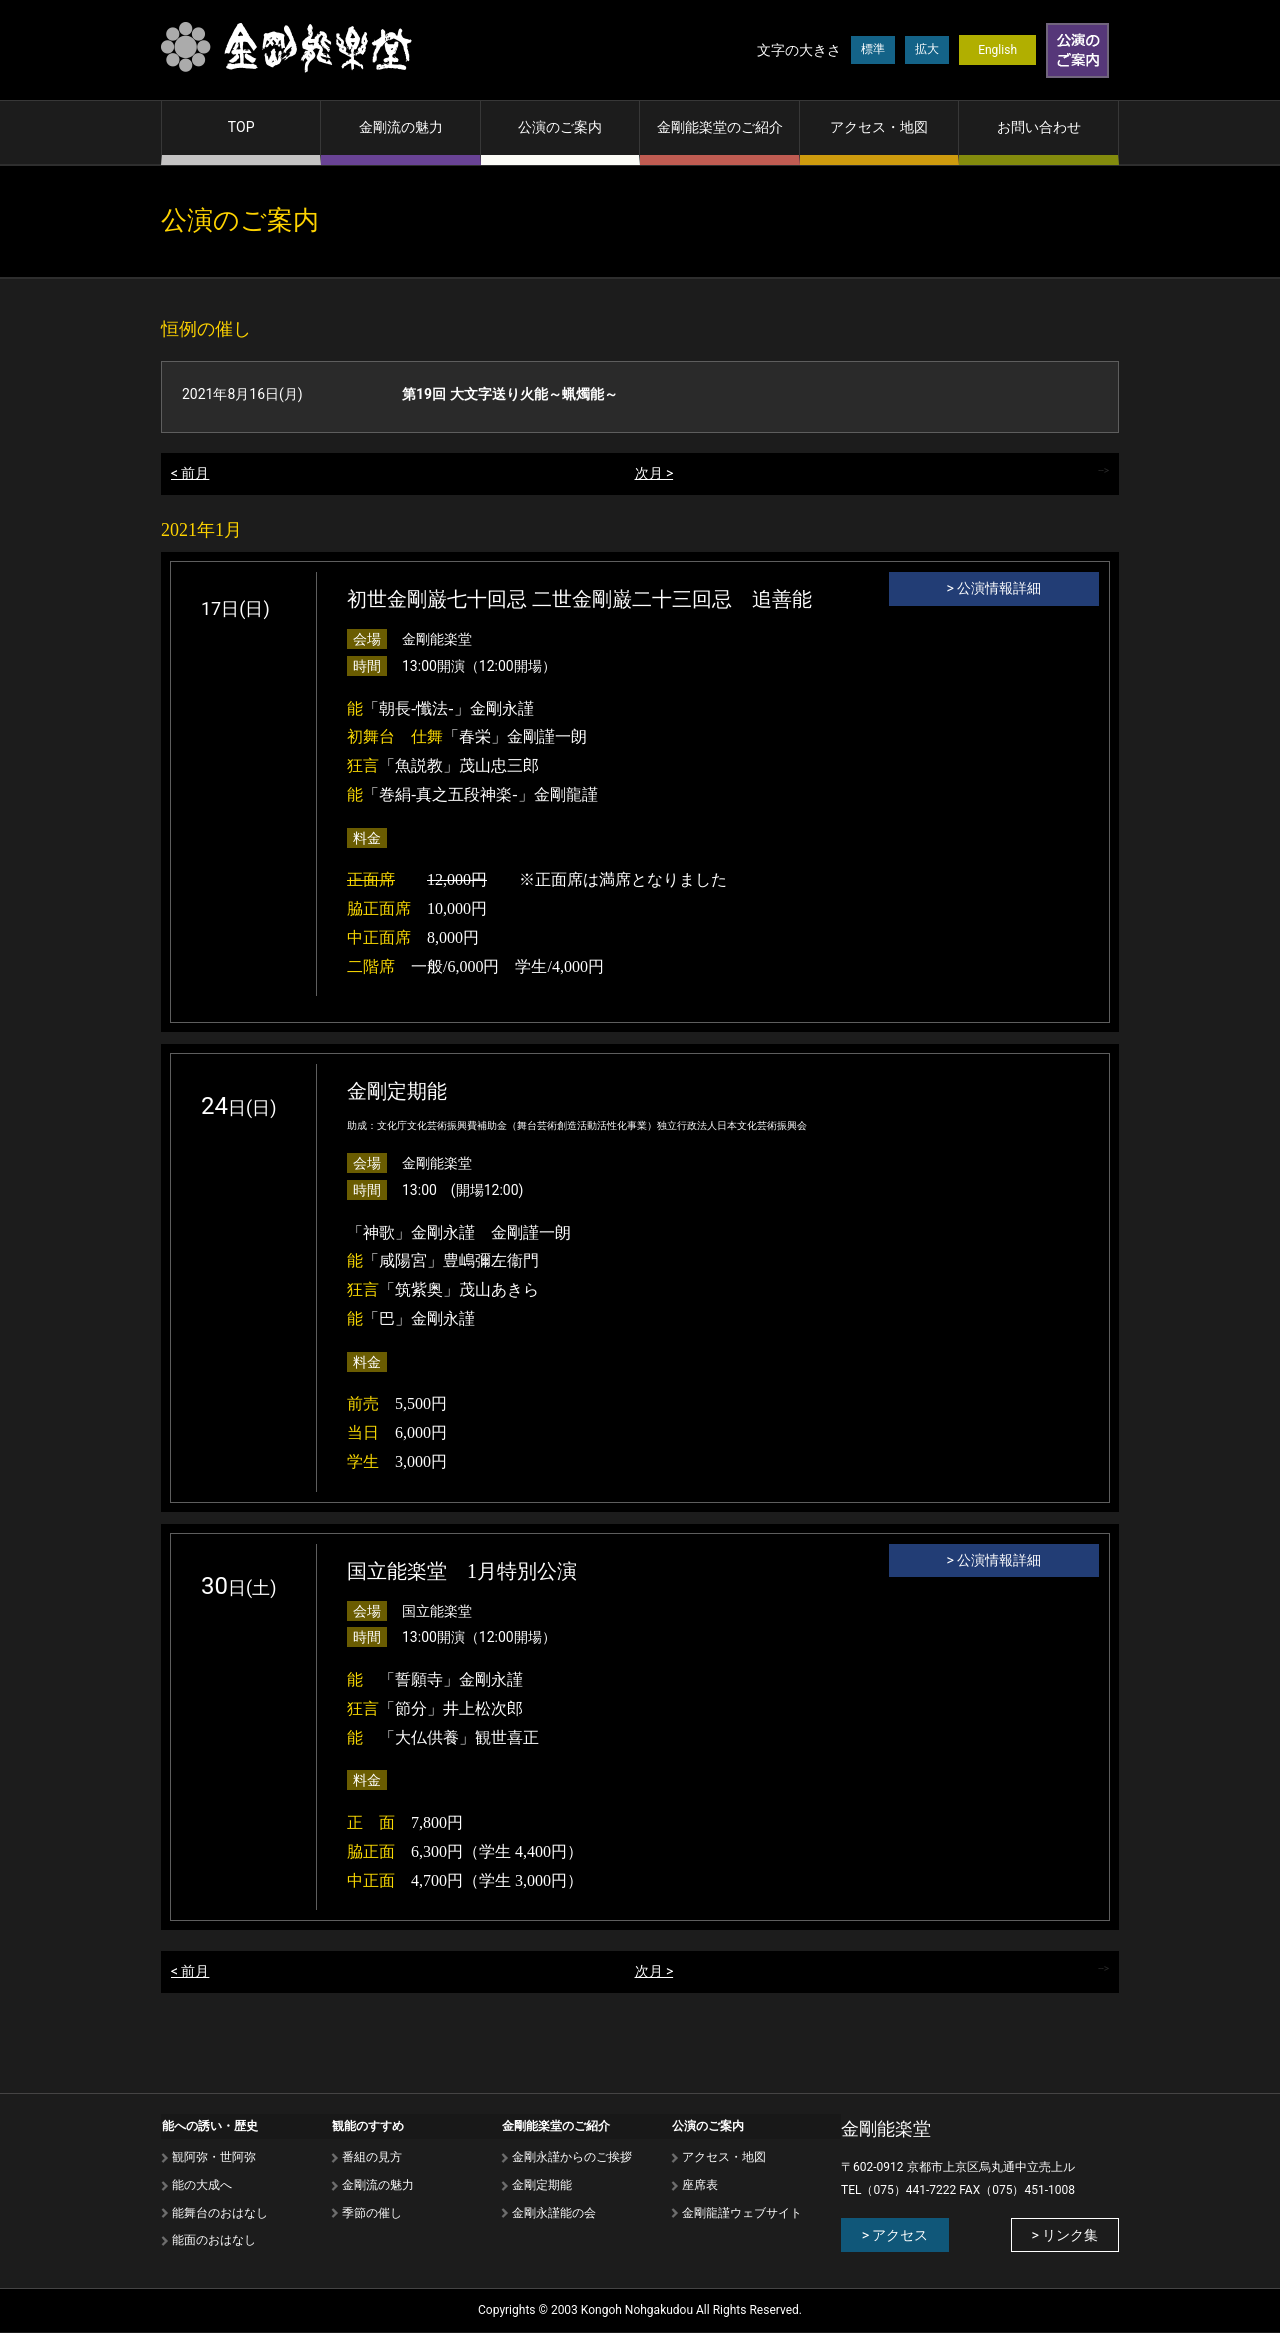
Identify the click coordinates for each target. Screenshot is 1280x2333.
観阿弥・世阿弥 (213, 2157)
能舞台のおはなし (219, 2212)
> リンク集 (1066, 2235)
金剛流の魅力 (401, 127)
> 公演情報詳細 (994, 589)
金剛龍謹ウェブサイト (741, 2212)
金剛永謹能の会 (553, 2212)
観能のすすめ (367, 2125)
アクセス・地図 (879, 127)
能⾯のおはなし (213, 2240)
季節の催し (371, 2212)
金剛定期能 (541, 2184)
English (997, 50)
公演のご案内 (560, 127)
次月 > (654, 474)
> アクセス (893, 2235)
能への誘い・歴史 (209, 2125)
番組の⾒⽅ (371, 2157)
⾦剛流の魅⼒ (377, 2184)
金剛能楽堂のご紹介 (720, 127)
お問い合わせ (1039, 127)
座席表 (699, 2184)
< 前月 (190, 474)
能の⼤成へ (201, 2184)
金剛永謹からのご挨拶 (571, 2157)
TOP (241, 127)
